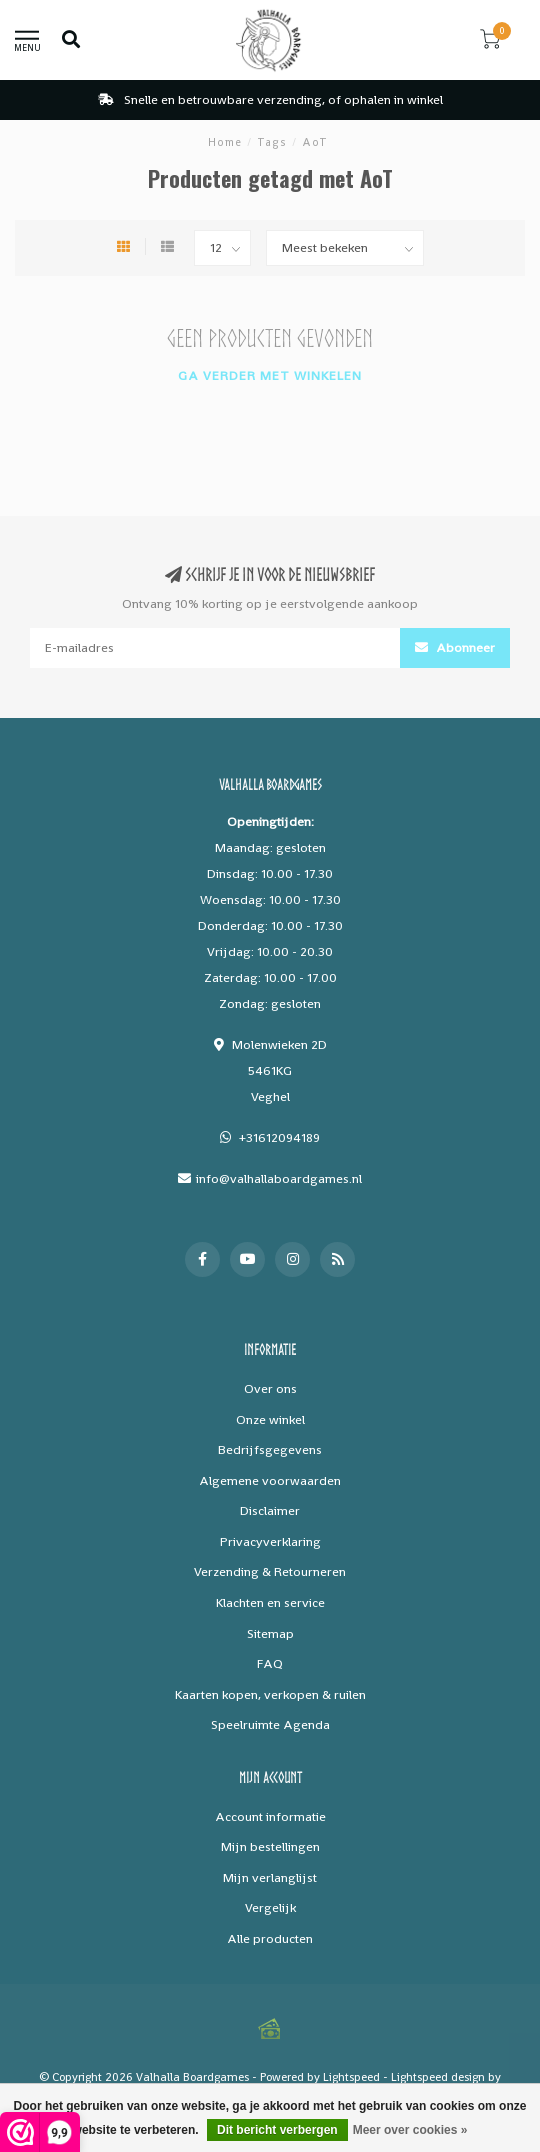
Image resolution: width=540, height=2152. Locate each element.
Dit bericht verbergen (277, 2130)
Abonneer (455, 647)
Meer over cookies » (410, 2130)
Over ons (270, 1388)
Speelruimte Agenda (270, 1724)
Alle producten (270, 1938)
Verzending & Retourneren (270, 1571)
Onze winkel (270, 1419)
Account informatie (270, 1816)
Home (225, 142)
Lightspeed (351, 2077)
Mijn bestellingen (270, 1846)
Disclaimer (270, 1510)
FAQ (270, 1663)
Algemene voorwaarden (270, 1480)
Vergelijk (270, 1907)
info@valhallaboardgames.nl (279, 1178)
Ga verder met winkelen (270, 375)
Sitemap (270, 1633)
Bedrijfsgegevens (270, 1449)
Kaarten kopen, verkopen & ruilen (270, 1694)
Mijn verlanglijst (270, 1877)
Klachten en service (270, 1602)
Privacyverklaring (270, 1541)
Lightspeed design (438, 2077)
